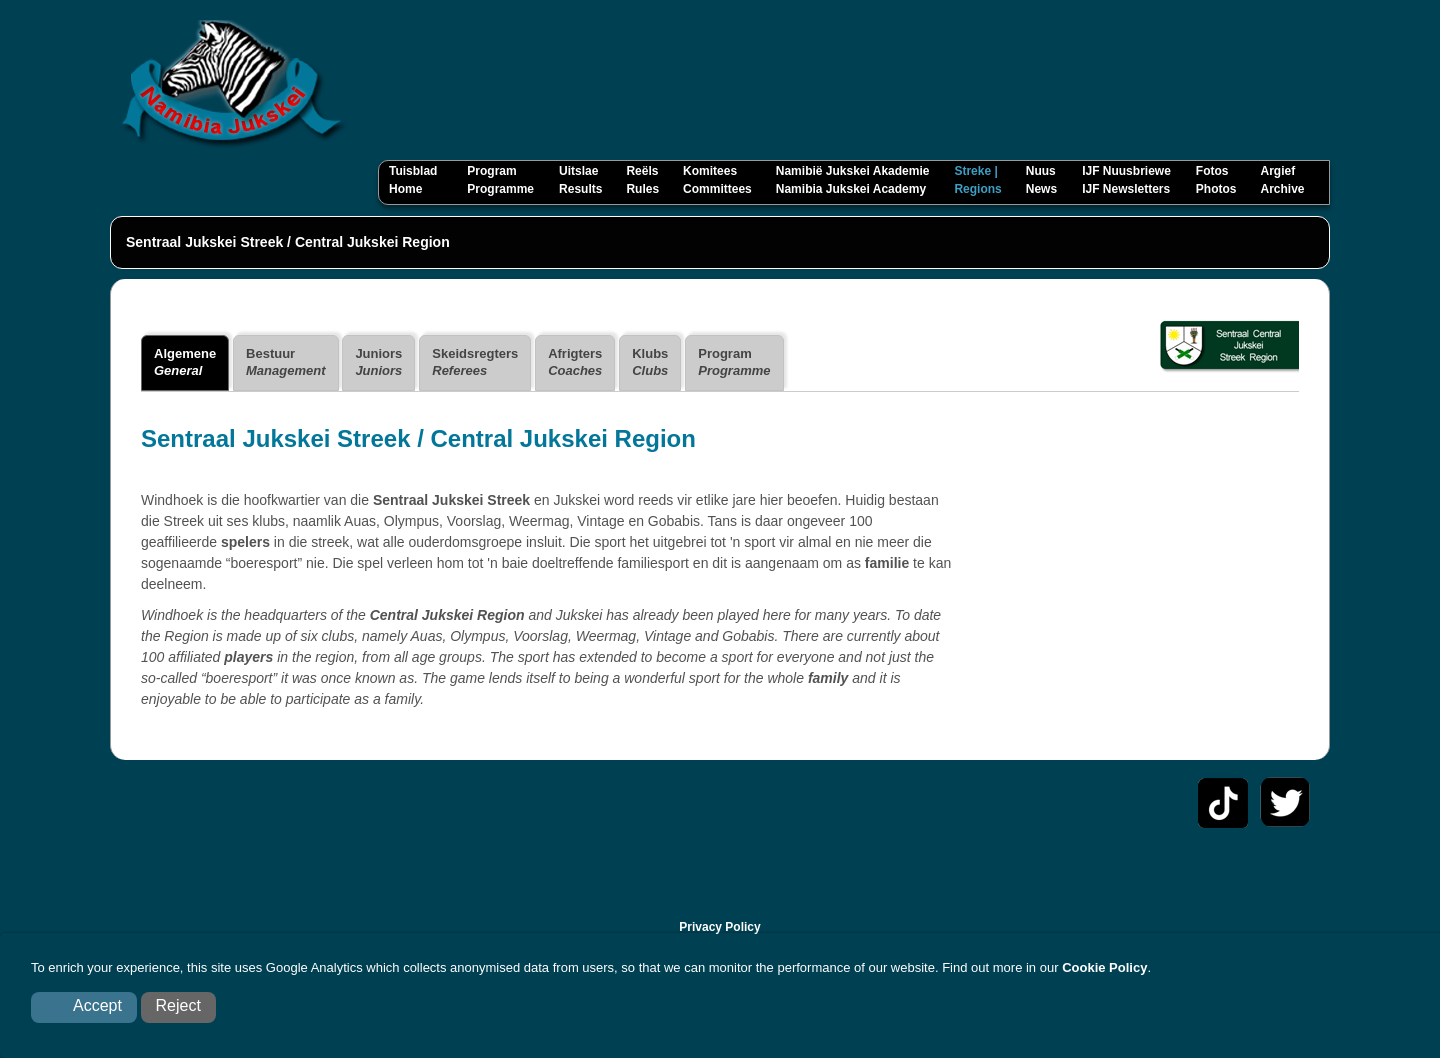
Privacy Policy (719, 927)
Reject (178, 1005)
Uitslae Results (580, 180)
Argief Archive (1282, 180)
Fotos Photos (1216, 180)
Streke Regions (977, 180)
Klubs (650, 362)
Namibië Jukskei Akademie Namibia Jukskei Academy (853, 180)
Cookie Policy (1104, 967)
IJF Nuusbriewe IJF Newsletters (1126, 180)
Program (734, 362)
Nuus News (1041, 180)
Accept (97, 1005)
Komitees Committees (717, 180)
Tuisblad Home (415, 180)
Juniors (378, 362)
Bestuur (285, 362)
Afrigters (575, 362)
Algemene (185, 362)
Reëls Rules (642, 180)
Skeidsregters (475, 362)
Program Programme (500, 180)
